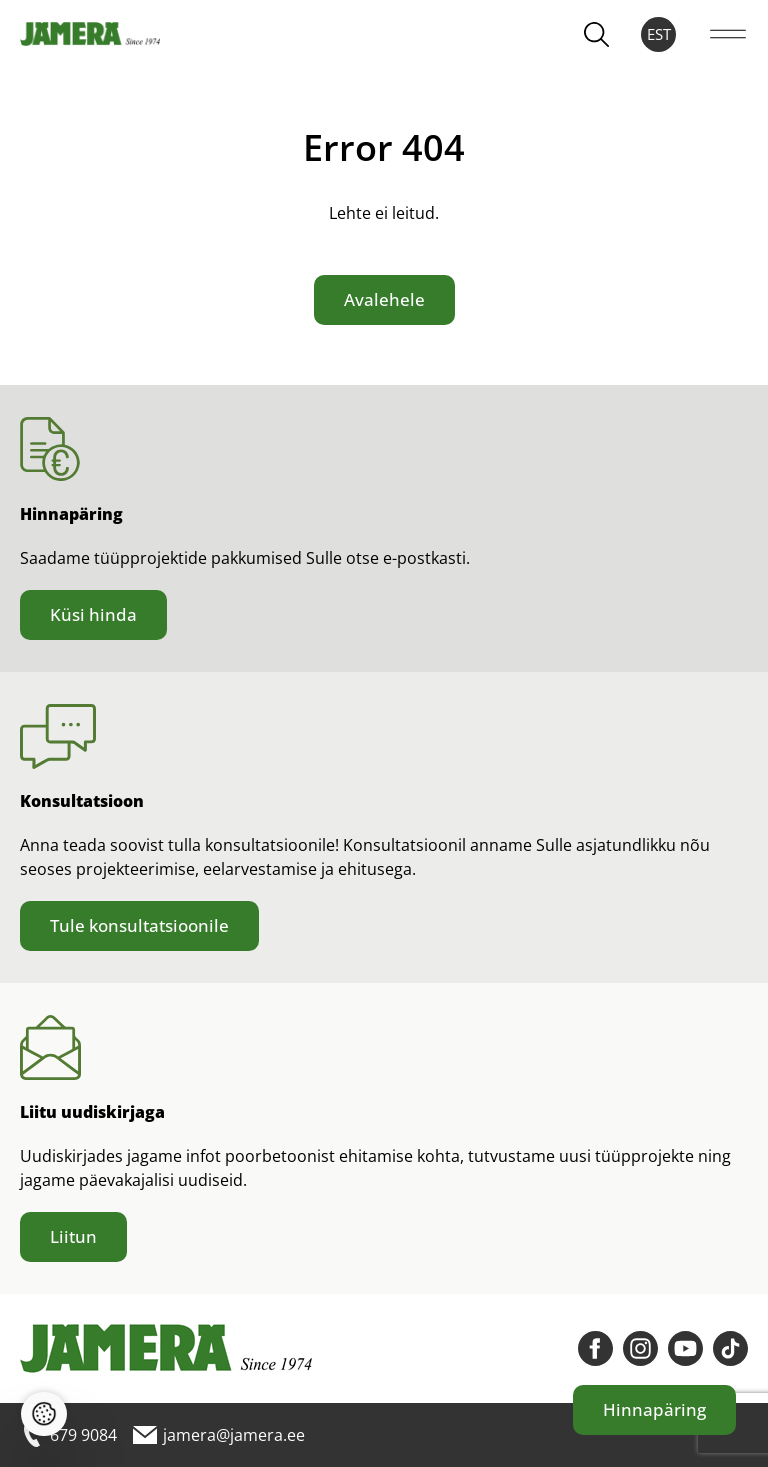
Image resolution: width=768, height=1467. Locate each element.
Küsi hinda (93, 614)
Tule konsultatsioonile (139, 925)
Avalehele (384, 299)
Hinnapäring (654, 1409)
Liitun (73, 1236)
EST (659, 34)
